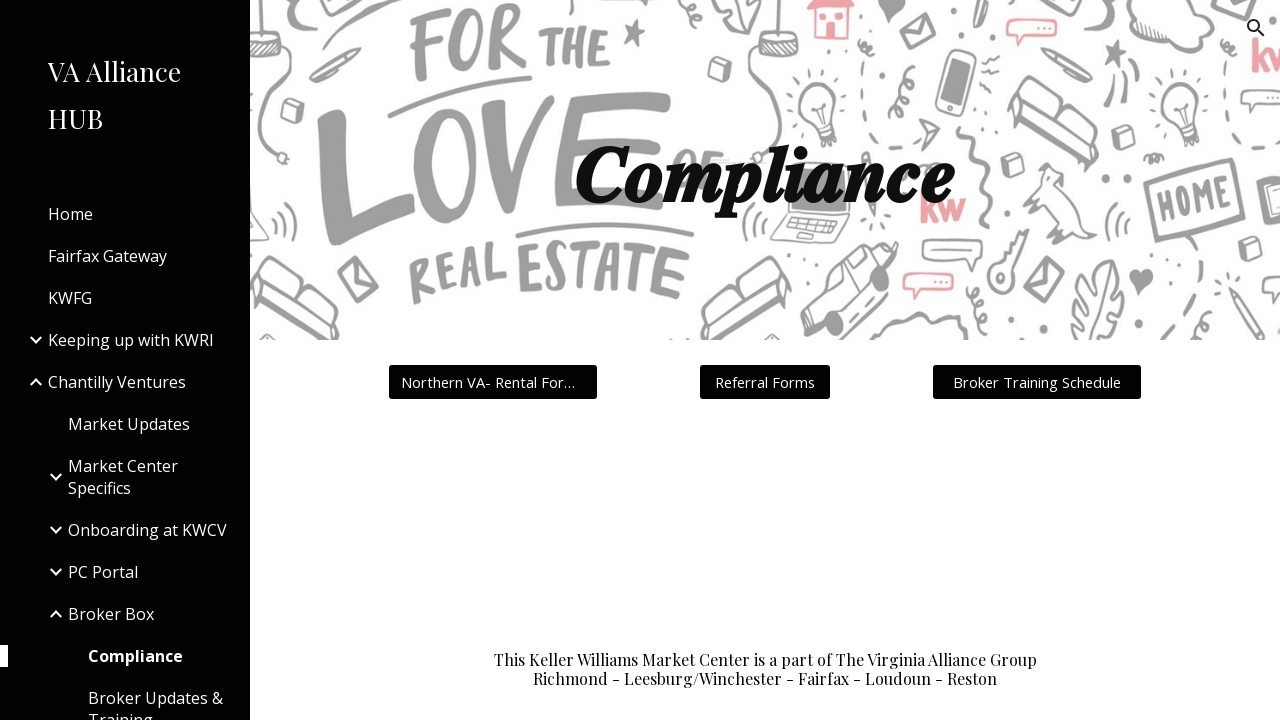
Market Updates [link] (129, 424)
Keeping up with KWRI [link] (131, 340)
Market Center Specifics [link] (123, 477)
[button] (1256, 28)
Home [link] (70, 214)
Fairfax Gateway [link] (107, 256)
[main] (764, 170)
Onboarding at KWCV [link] (147, 530)
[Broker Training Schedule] (1037, 381)
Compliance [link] (135, 656)
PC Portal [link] (103, 572)
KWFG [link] (70, 298)
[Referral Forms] (765, 381)
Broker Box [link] (111, 614)
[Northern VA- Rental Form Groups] (493, 381)
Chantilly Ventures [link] (117, 382)
